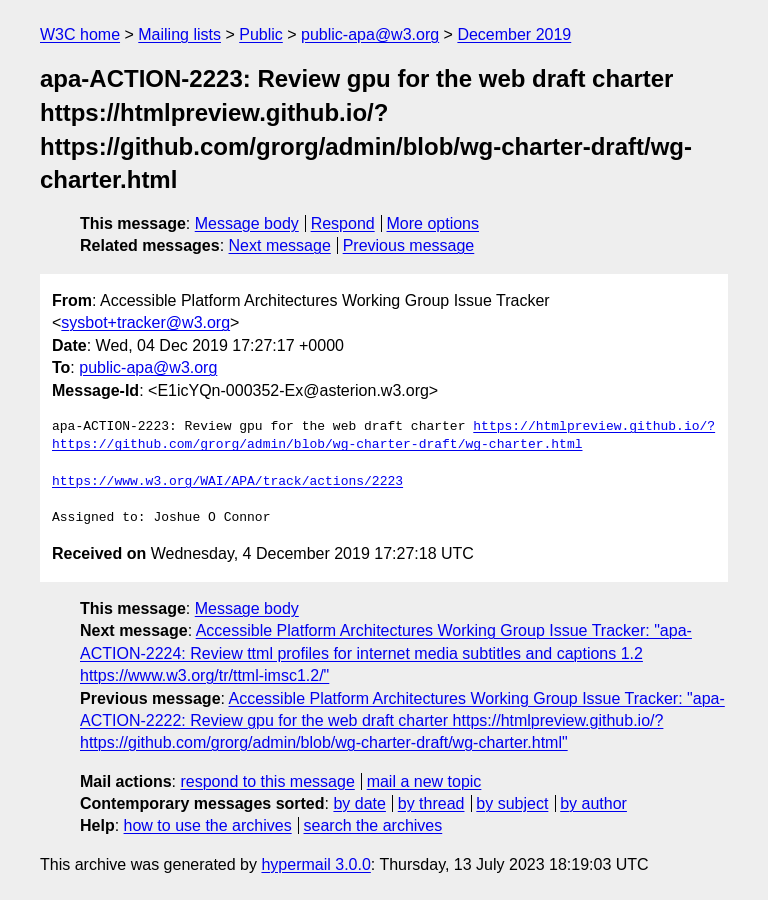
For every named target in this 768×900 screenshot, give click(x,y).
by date (359, 803)
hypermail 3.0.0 (315, 864)
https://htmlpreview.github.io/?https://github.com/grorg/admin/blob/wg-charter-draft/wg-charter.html (383, 436)
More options (433, 223)
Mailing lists (179, 34)
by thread (431, 803)
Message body (247, 223)
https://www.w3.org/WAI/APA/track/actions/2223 (227, 482)
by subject (512, 803)
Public (261, 34)
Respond (343, 223)
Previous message (409, 245)
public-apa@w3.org (370, 34)
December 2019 (514, 34)
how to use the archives (208, 825)
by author (593, 803)
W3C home (80, 34)
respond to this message (267, 781)
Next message (280, 245)
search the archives (373, 825)
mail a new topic (424, 781)
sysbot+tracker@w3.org (145, 322)
